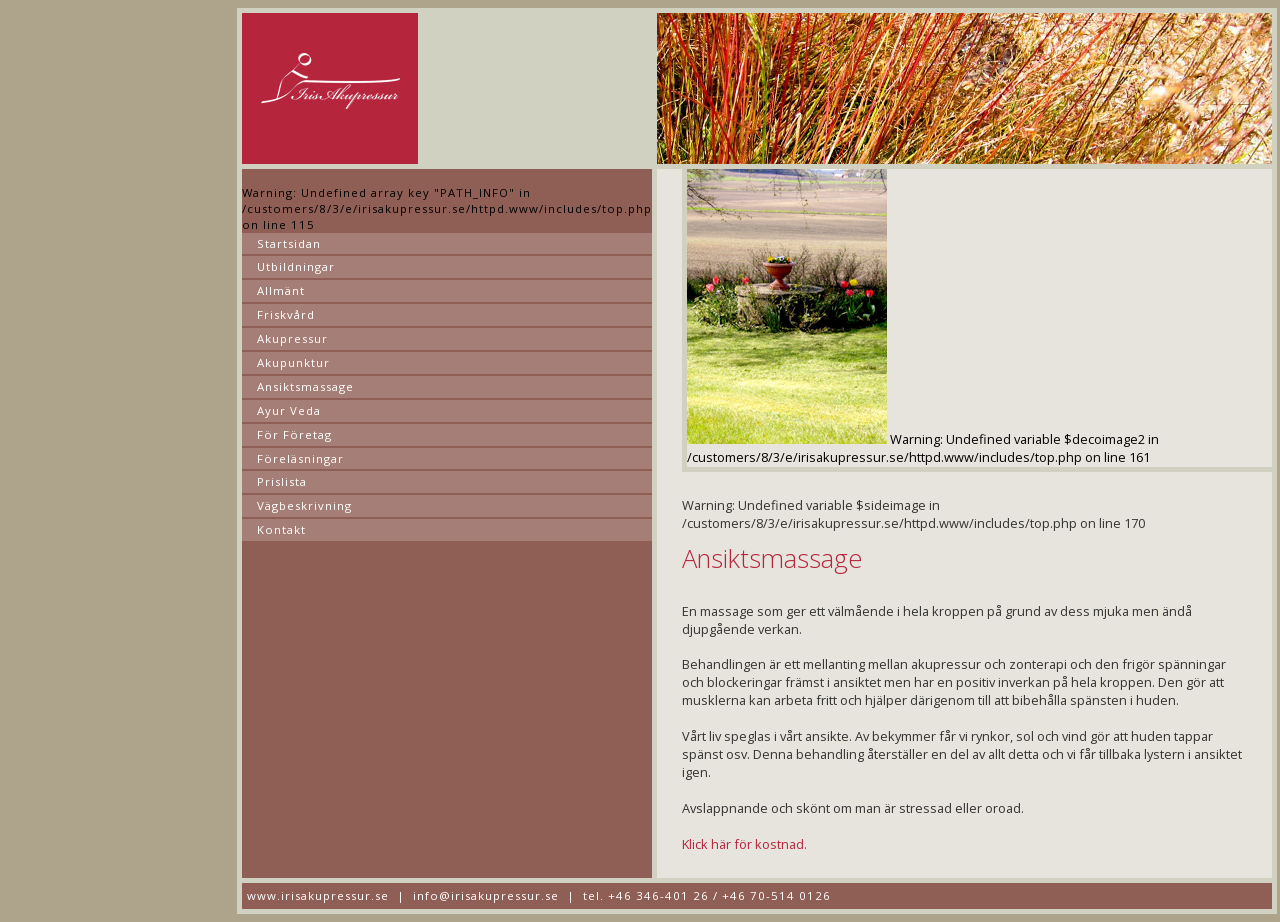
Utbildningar (296, 266)
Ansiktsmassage (305, 386)
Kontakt (281, 529)
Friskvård (286, 314)
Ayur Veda (289, 410)
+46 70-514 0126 (776, 895)
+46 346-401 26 (658, 895)
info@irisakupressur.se (486, 895)
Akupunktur (293, 362)
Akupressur (292, 338)
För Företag (294, 434)
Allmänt (281, 290)
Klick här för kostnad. (744, 844)
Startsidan (289, 243)
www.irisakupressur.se (318, 895)
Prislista (282, 481)
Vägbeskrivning (304, 505)
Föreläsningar (300, 458)
